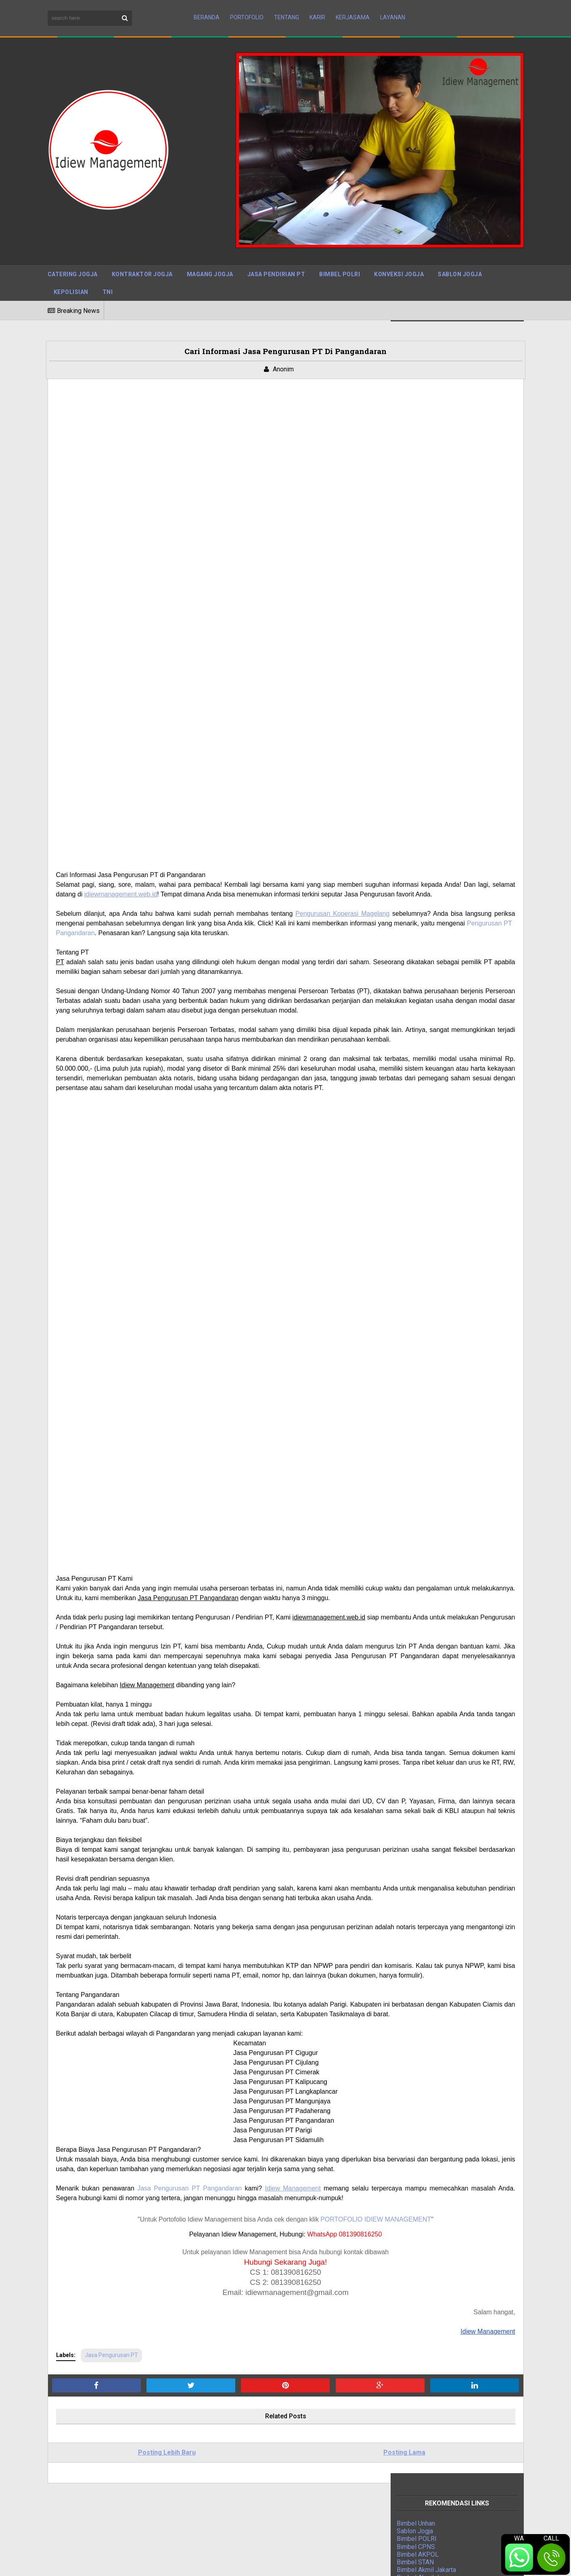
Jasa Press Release (425, 976)
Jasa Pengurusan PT (111, 2211)
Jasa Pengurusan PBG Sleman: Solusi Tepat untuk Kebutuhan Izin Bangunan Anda (284, 2439)
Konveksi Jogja (399, 257)
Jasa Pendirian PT (276, 257)
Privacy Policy (391, 2564)
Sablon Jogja (460, 257)
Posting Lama (290, 2309)
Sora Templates (102, 2563)
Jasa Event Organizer (427, 1030)
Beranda (207, 9)
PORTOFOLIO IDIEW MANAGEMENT (299, 2075)
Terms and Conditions (493, 2564)
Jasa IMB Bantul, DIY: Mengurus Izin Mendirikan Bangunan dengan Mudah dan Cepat (281, 2523)
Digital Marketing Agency (432, 1006)
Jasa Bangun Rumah (425, 1037)
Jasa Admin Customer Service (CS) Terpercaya (280, 2422)
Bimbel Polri (339, 257)
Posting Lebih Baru (128, 2309)
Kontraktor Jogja (142, 257)
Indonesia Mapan (421, 1014)
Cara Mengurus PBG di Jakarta (257, 2506)
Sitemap (349, 2564)
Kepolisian (71, 275)
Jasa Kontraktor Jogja (427, 991)
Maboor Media (152, 2563)
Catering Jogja (73, 257)
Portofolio (247, 9)
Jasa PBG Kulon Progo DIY (252, 2492)
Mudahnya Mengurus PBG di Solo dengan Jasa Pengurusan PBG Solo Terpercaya (280, 2474)
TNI (107, 275)
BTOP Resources (244, 2563)
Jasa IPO (410, 1045)
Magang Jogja (210, 257)
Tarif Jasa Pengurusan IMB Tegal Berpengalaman (283, 2457)
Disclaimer (436, 2564)
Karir (317, 9)
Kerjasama (353, 9)
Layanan (392, 9)
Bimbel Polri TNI (420, 983)
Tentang (286, 9)
